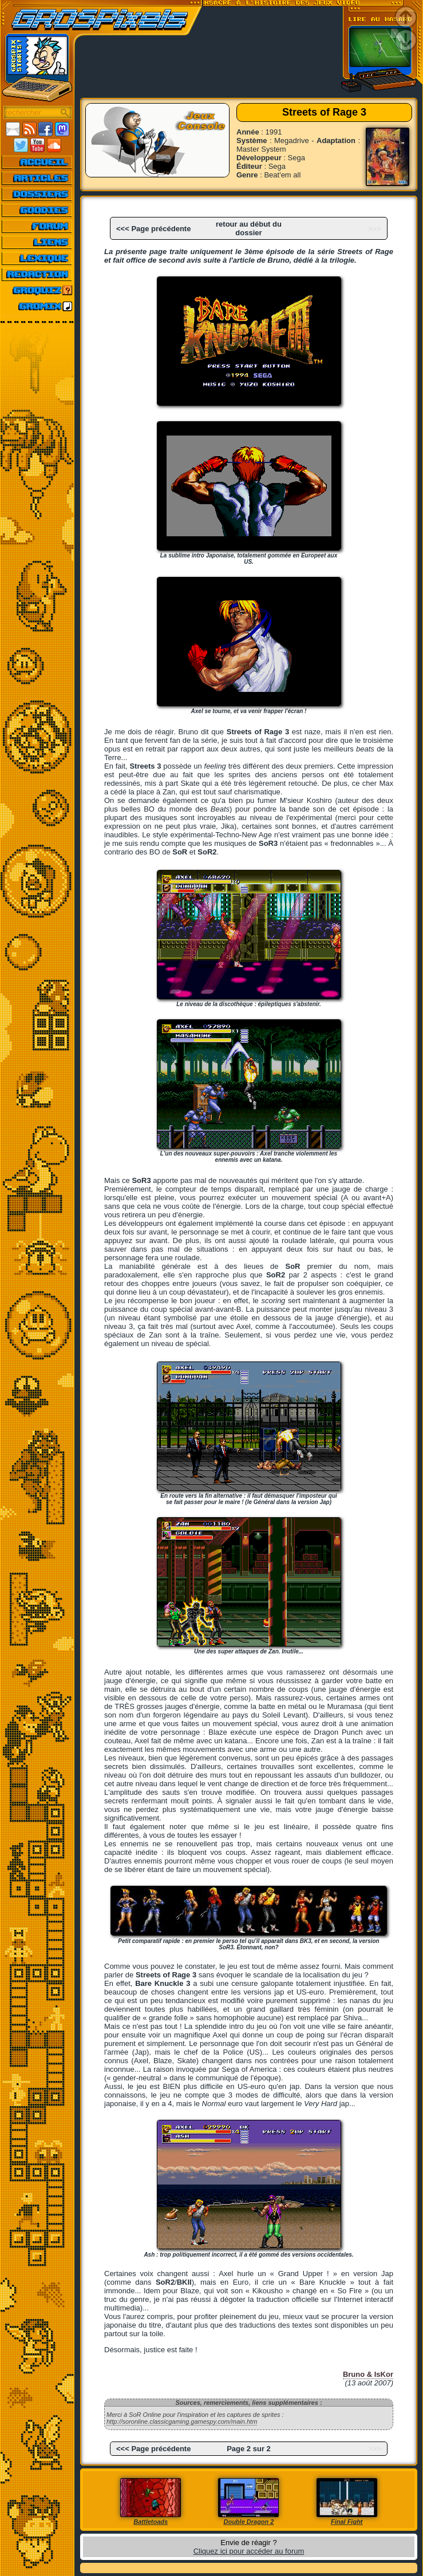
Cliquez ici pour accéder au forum (249, 2551)
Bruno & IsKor (368, 2374)
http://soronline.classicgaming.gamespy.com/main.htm (181, 2421)
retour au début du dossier (249, 228)
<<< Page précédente (153, 228)
